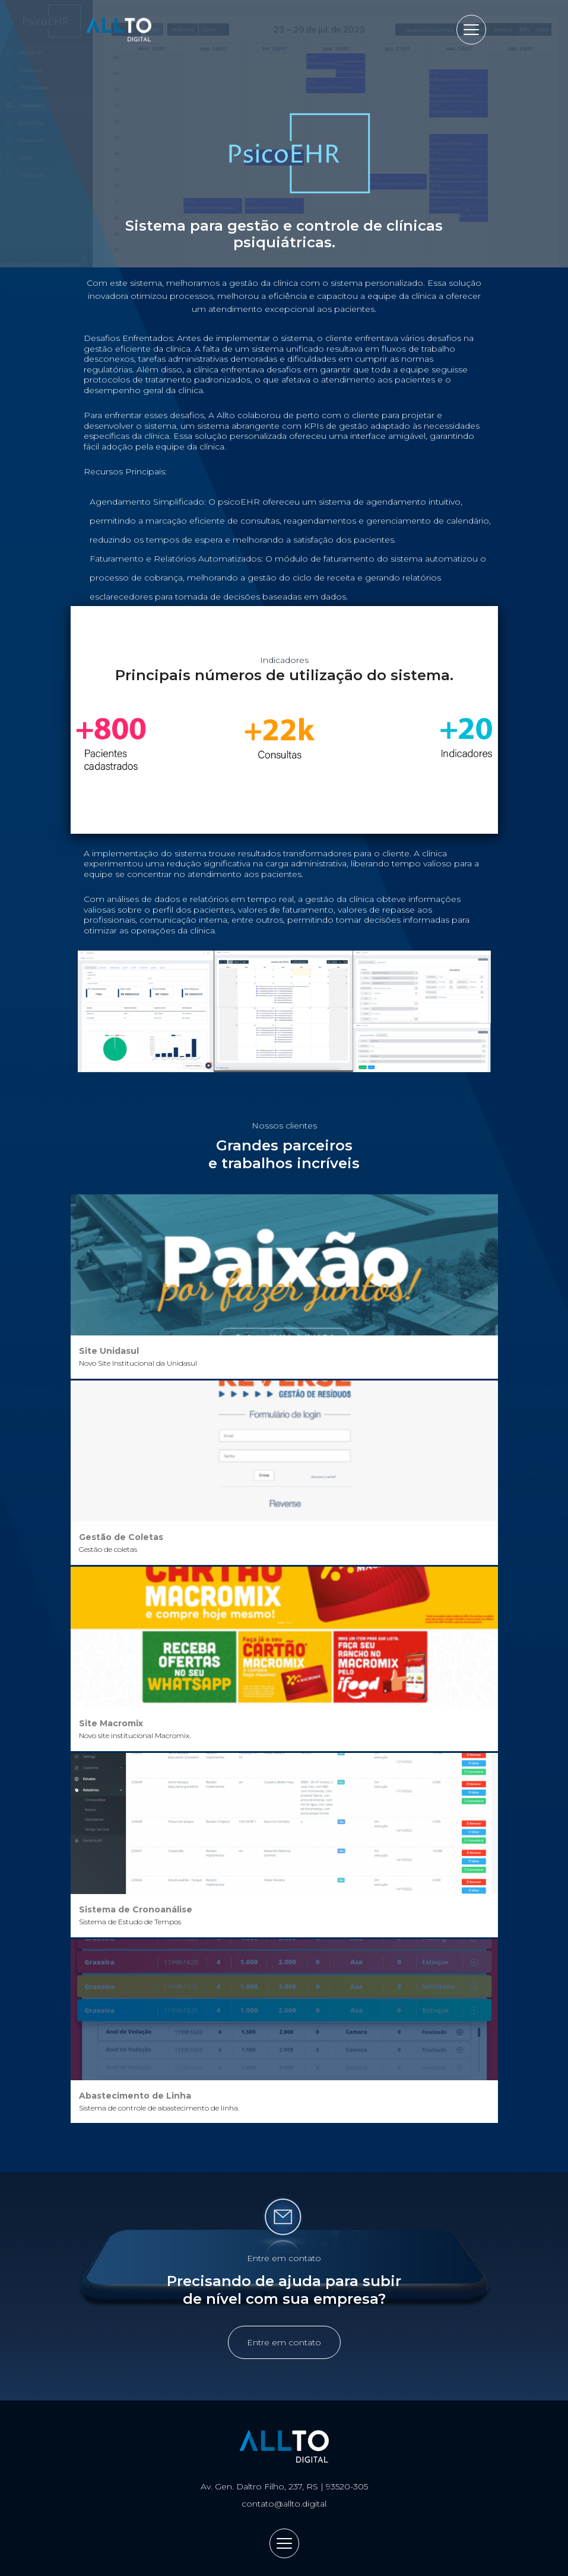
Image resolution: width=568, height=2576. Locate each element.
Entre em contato (284, 2342)
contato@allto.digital (284, 2503)
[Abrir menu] (471, 29)
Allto (119, 30)
